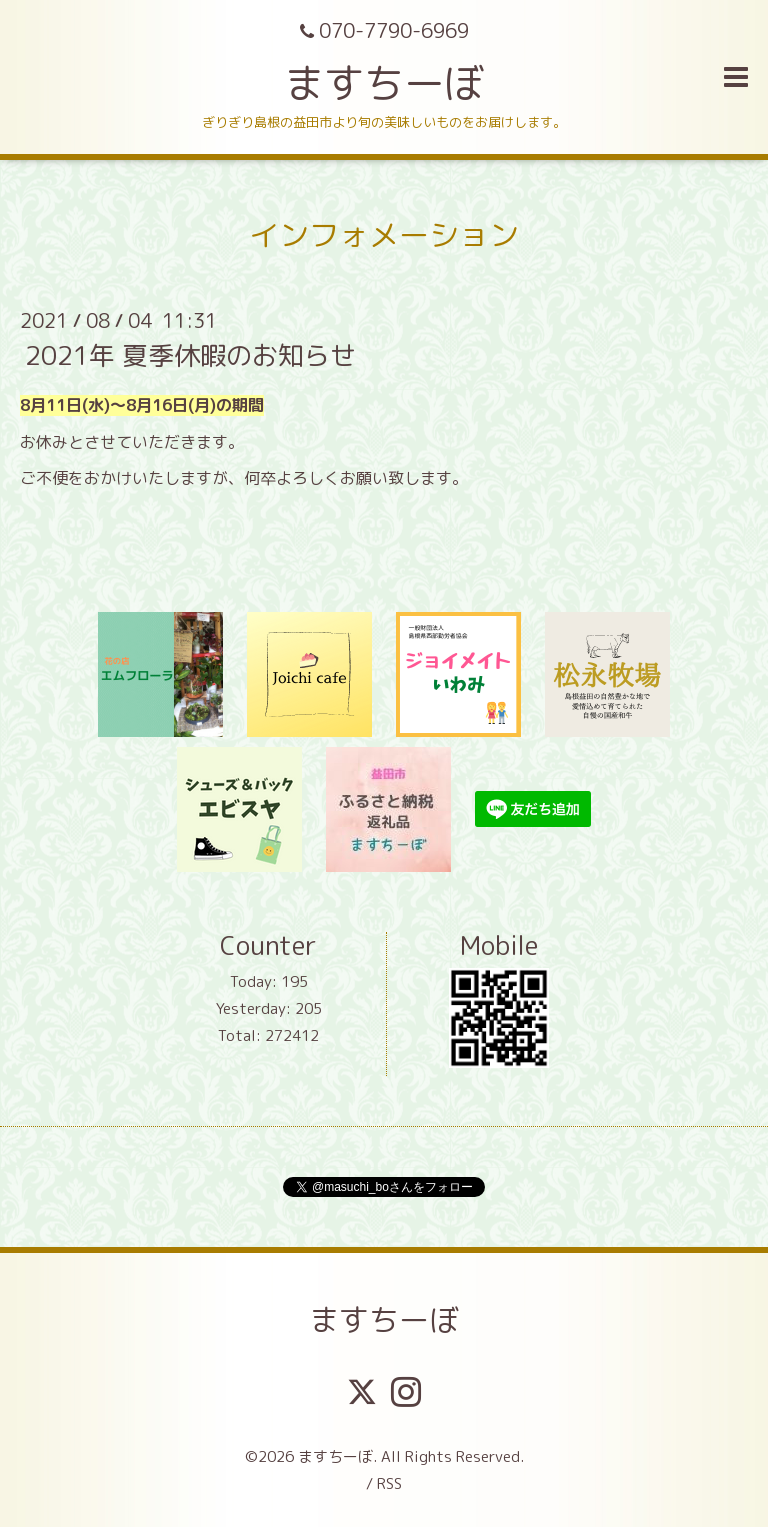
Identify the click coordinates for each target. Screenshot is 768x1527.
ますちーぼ (384, 83)
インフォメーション (384, 235)
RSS (389, 1483)
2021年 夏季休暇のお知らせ (190, 355)
